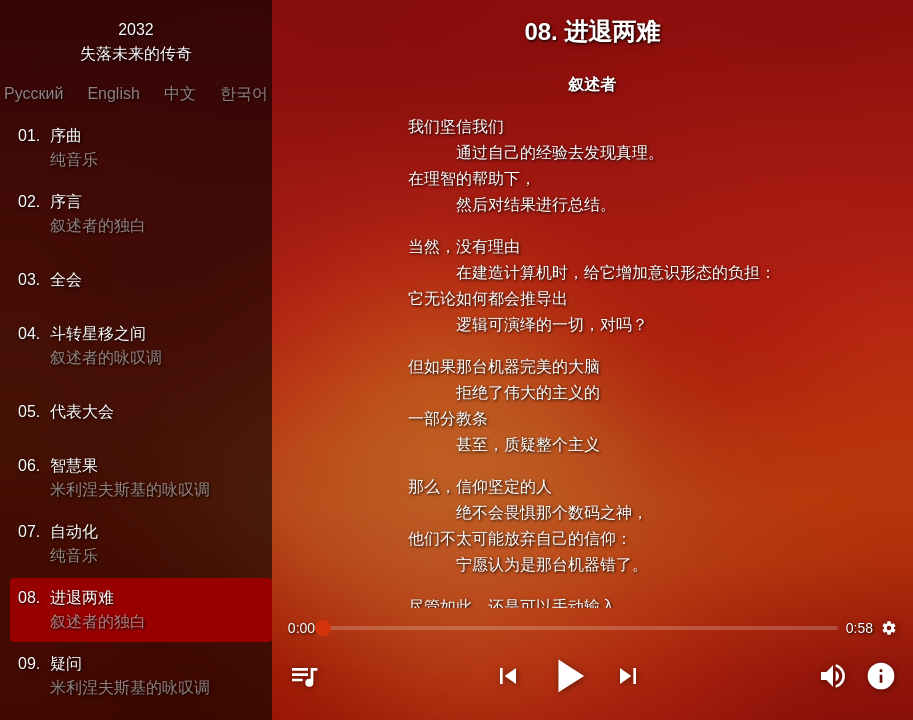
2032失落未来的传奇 (136, 41)
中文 (180, 93)
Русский (33, 93)
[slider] (580, 628)
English (113, 93)
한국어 (244, 93)
